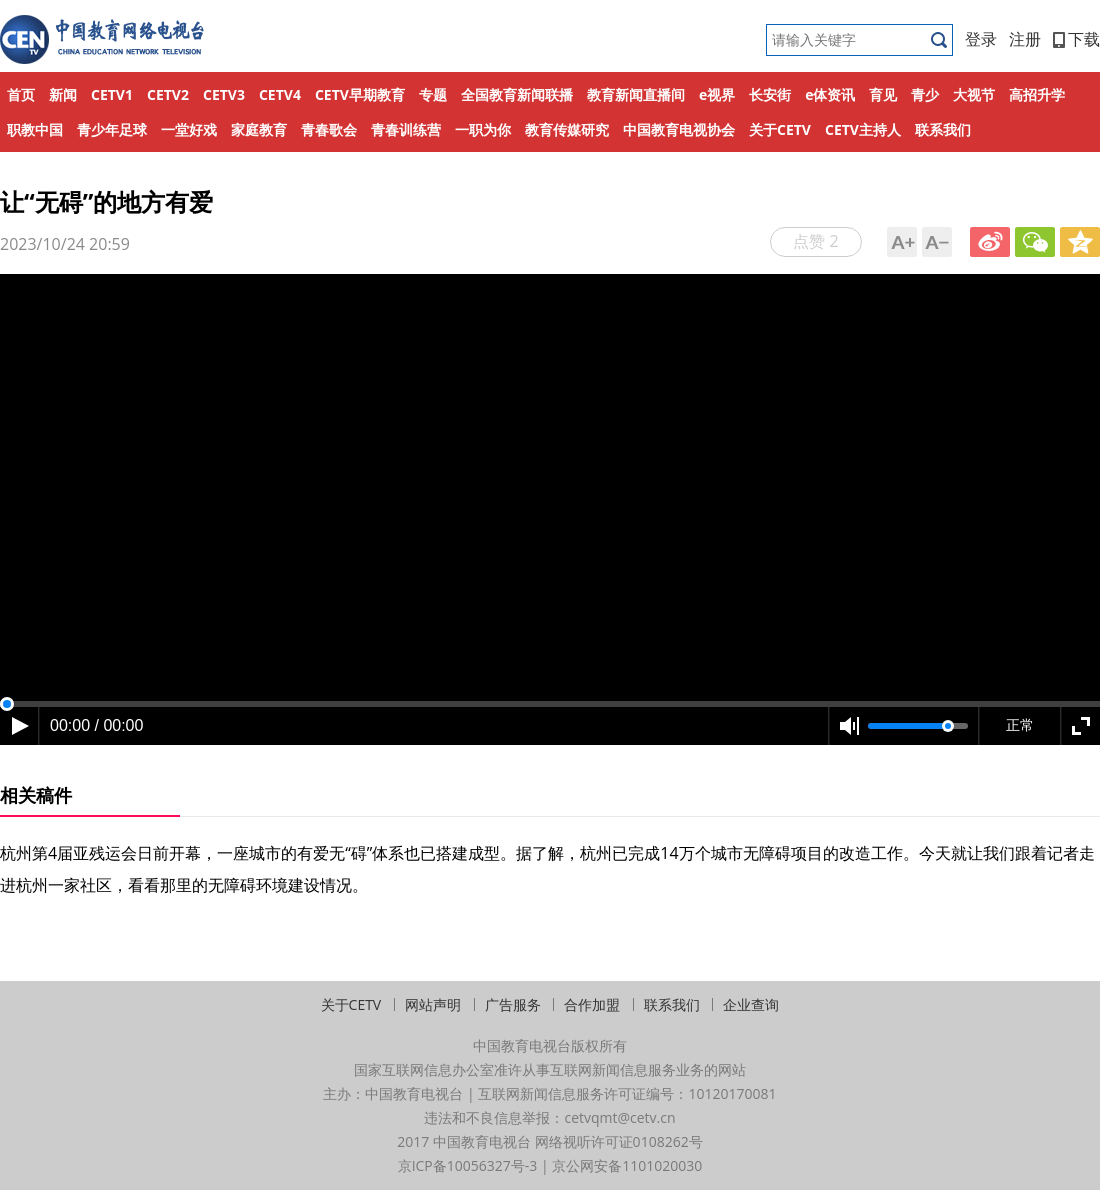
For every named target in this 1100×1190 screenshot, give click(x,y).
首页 (21, 94)
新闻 (63, 94)
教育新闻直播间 (636, 94)
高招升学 (1037, 94)
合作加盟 (592, 1004)
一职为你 (483, 129)
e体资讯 (830, 94)
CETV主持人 (863, 129)
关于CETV (780, 129)
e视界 (717, 94)
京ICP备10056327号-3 (468, 1165)
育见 (883, 94)
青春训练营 (406, 129)
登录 (981, 39)
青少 (925, 94)
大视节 (974, 94)
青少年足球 (112, 129)
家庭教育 (259, 129)
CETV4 (280, 94)
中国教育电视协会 (679, 129)
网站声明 (433, 1004)
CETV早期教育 (360, 94)
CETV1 (112, 94)
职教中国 (35, 129)
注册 (1025, 39)
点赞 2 (815, 241)
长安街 (770, 94)
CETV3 (224, 94)
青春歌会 (329, 129)
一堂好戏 (189, 129)
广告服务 (513, 1004)
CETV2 (168, 94)
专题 (433, 94)
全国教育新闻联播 (517, 94)
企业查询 (751, 1004)
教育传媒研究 (567, 129)
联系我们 (943, 129)
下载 (1076, 39)
